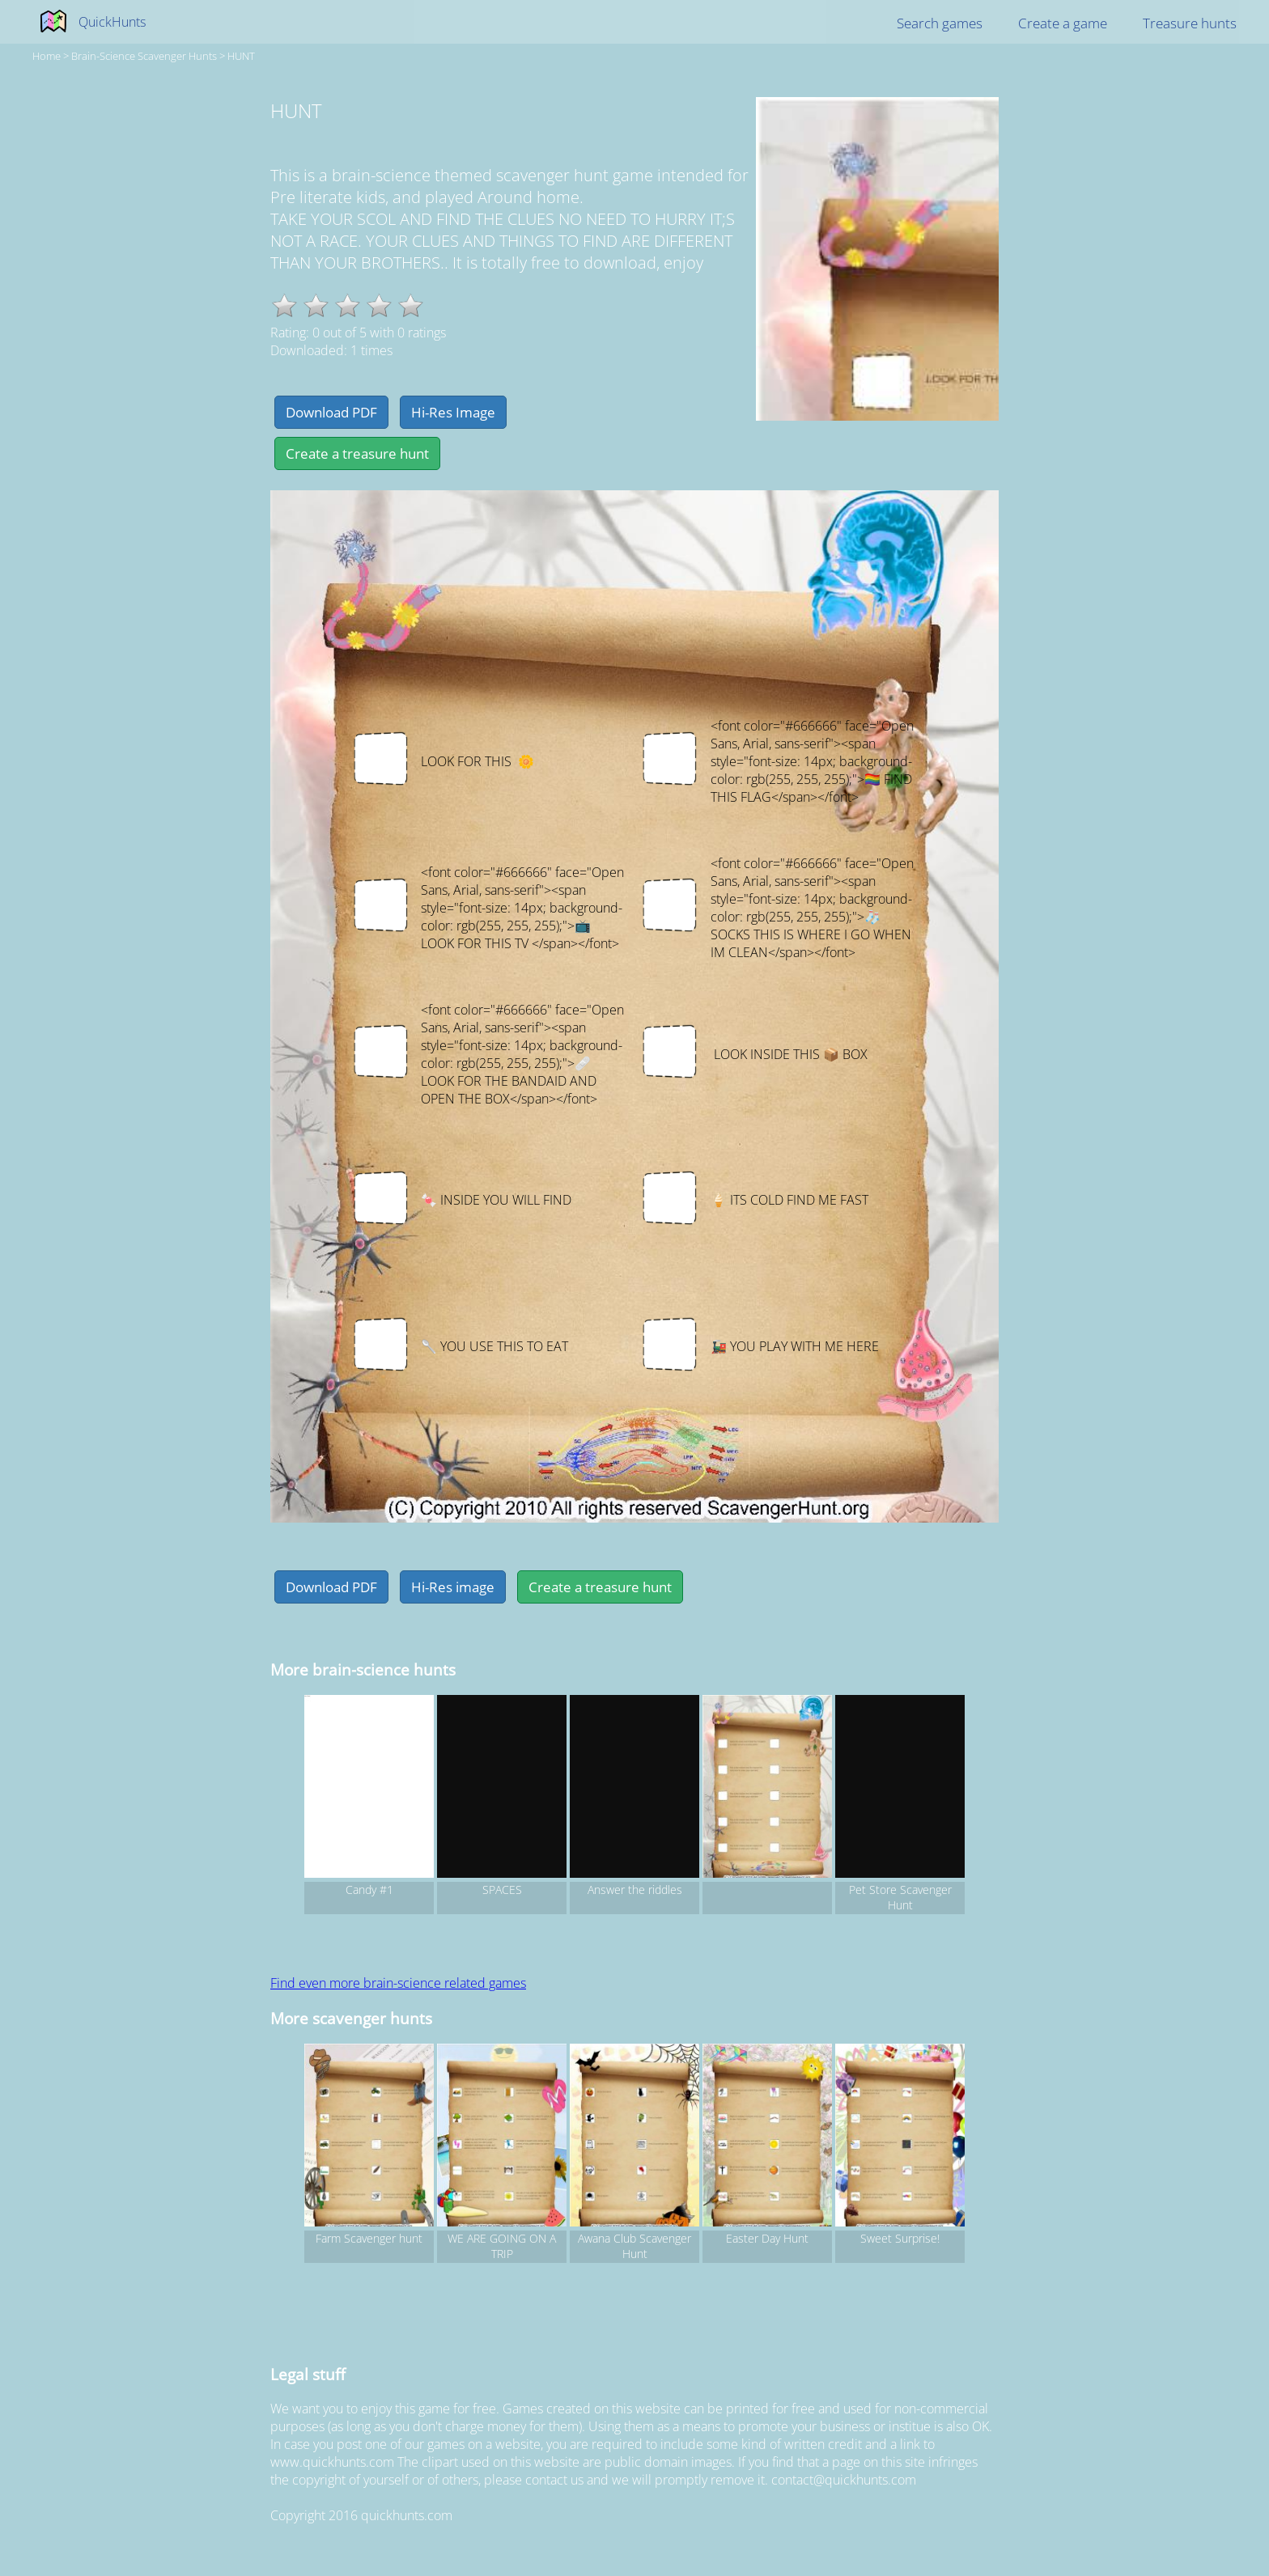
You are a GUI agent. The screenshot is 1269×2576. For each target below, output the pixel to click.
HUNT (241, 56)
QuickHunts (112, 22)
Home (46, 56)
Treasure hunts (1190, 23)
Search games (940, 23)
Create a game (1062, 23)
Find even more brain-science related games (398, 1983)
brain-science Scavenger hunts (144, 56)
